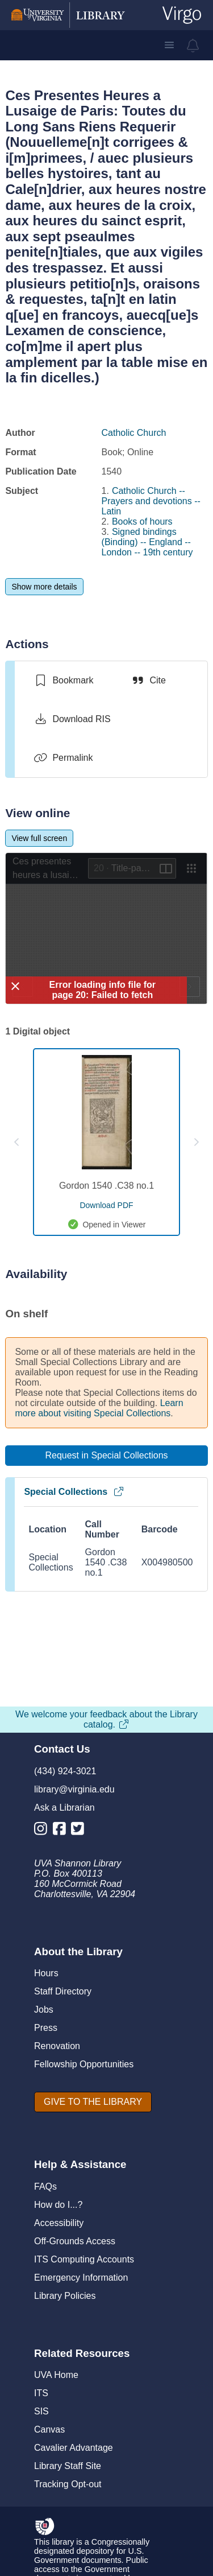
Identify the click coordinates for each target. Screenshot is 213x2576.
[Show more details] (44, 586)
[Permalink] (63, 758)
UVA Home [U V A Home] (56, 2375)
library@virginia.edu (74, 1789)
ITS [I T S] (41, 2393)
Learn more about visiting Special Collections (99, 1408)
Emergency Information (81, 2277)
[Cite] (148, 680)
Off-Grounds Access (74, 2241)
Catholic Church (134, 433)
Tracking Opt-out (68, 2484)
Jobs (43, 2009)
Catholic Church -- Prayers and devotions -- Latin (151, 501)
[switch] (63, 680)
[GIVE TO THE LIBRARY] (93, 2102)
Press (45, 2028)
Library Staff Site (67, 2466)
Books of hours (142, 521)
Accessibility (58, 2223)
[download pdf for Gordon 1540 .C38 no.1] (106, 1205)
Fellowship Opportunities (83, 2064)
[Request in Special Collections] (106, 1455)
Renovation (57, 2046)
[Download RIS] (72, 719)
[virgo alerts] (193, 45)
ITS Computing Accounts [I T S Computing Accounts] (84, 2259)
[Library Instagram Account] (43, 1831)
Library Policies (64, 2296)
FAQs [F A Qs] (45, 2186)
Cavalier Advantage (73, 2448)
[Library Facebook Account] (62, 1831)
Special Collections (74, 1492)
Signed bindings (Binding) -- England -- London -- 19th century (147, 542)
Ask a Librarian (64, 1807)
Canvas (49, 2429)
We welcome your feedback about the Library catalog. (106, 1719)
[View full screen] (39, 838)
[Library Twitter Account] (80, 1831)
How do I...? (58, 2205)
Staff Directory (62, 1991)
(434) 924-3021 (65, 1771)
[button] (169, 45)
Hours (46, 1973)
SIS (41, 2411)
